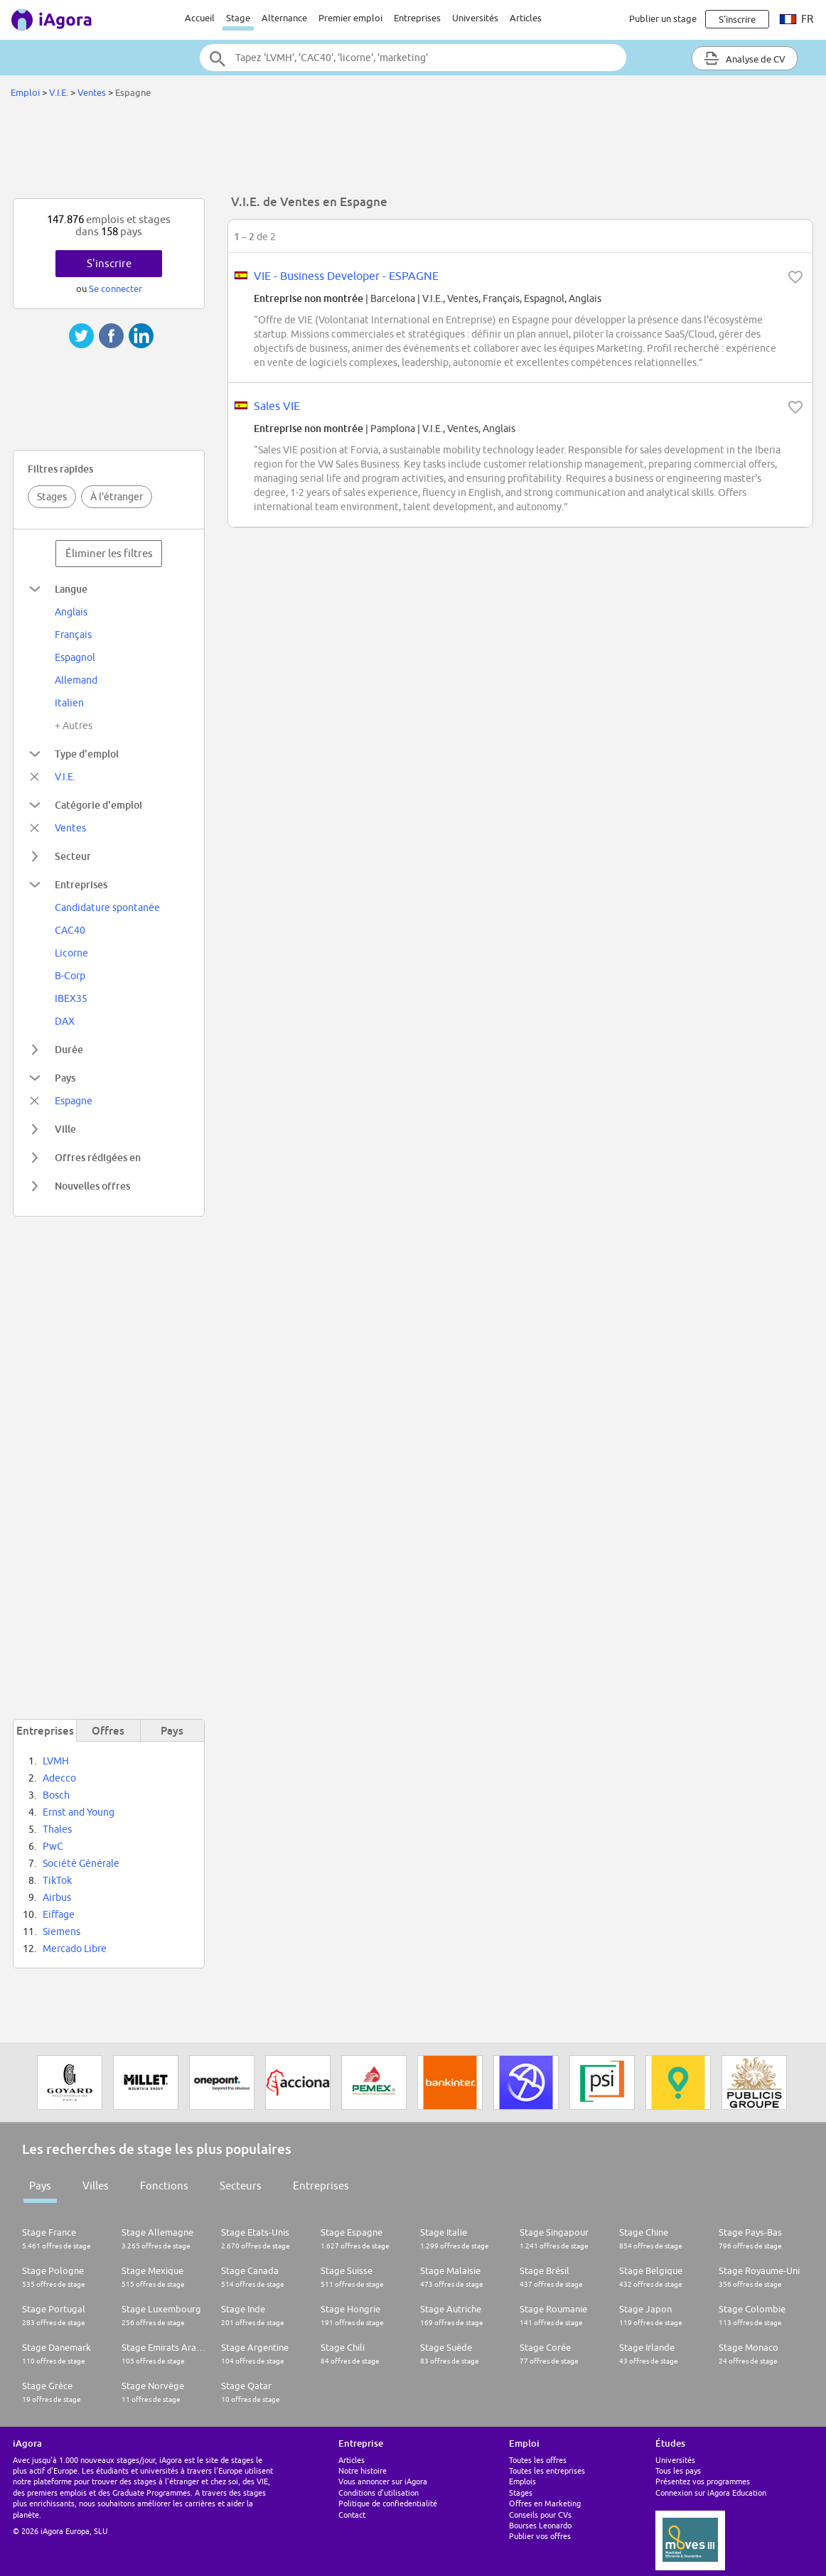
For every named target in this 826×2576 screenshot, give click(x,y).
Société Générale (81, 1863)
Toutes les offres (538, 2459)
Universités (475, 17)
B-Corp (70, 975)
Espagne (73, 1100)
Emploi (25, 92)
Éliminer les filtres (109, 553)
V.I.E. (59, 92)
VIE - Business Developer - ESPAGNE (346, 275)
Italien (69, 702)
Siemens (61, 1931)
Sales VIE (277, 405)
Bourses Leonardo (540, 2525)
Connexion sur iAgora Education (710, 2492)
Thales (57, 1829)
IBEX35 (71, 998)
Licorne (71, 953)
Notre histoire (362, 2470)
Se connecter (115, 288)
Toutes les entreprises (547, 2470)
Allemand (76, 680)
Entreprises (417, 17)
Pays (40, 2185)
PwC (53, 1846)
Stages (52, 496)
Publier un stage (663, 18)
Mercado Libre (75, 1948)
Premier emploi (350, 17)
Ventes (91, 92)
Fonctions (164, 2185)
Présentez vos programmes (702, 2481)
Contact (351, 2514)
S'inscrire (109, 263)
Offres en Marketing (545, 2503)
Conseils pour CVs (540, 2514)
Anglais (71, 612)
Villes (95, 2185)
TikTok (57, 1880)
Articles (526, 17)
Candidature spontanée (107, 907)
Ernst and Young (78, 1812)
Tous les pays (678, 2470)
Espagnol (75, 657)
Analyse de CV (744, 58)
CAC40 (70, 930)
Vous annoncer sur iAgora (382, 2481)
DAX (65, 1021)
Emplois (522, 2481)
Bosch (56, 1795)
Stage (238, 17)
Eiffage (59, 1914)
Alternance (284, 17)
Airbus (57, 1897)
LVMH (56, 1761)
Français (73, 634)
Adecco (59, 1778)
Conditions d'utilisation (378, 2492)
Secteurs (241, 2185)
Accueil (200, 17)
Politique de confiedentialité (387, 2503)
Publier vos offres (540, 2535)
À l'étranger (116, 496)
